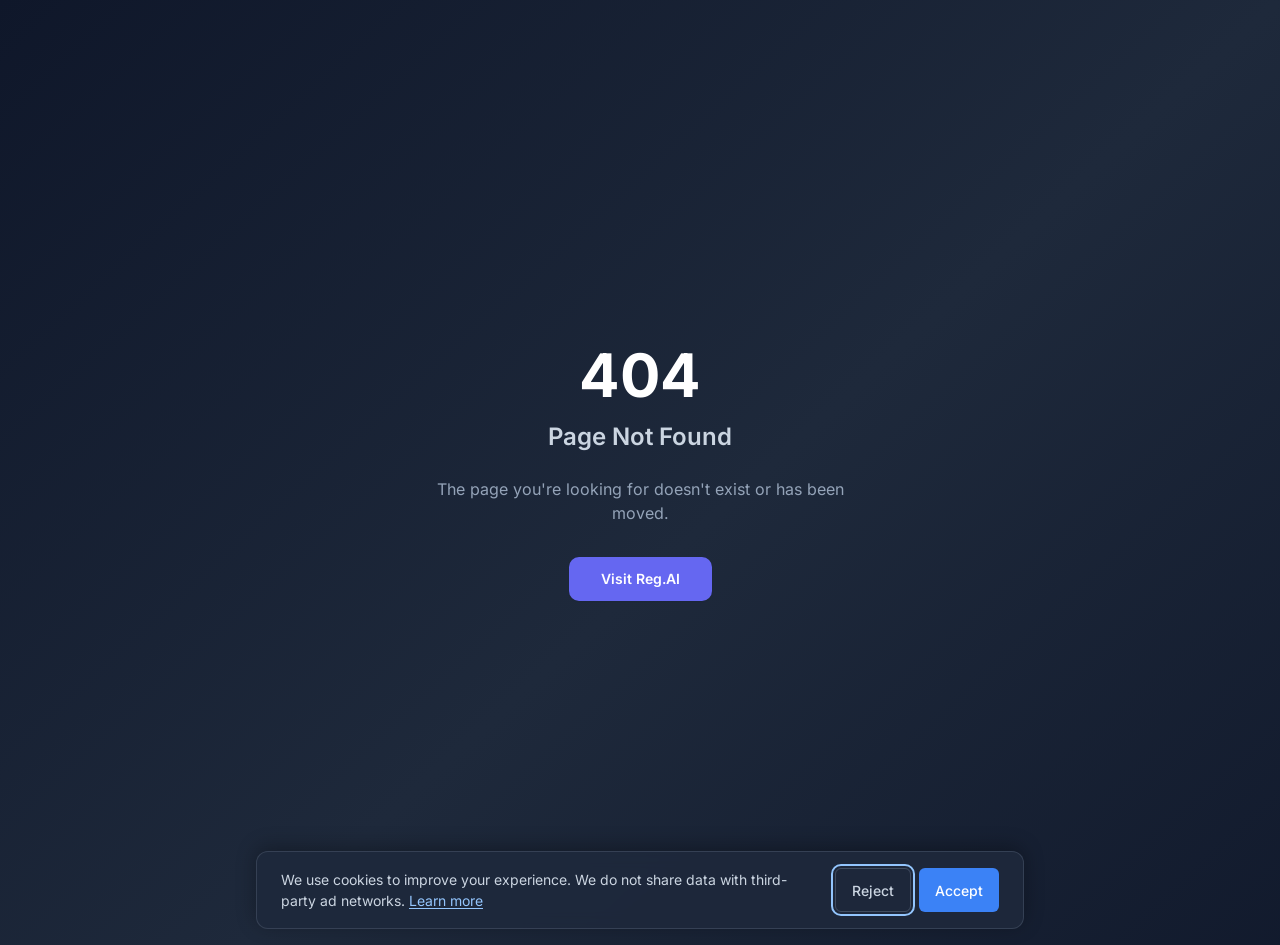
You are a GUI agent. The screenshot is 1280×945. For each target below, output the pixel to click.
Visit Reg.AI (640, 578)
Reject (873, 890)
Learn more (446, 900)
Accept (959, 890)
